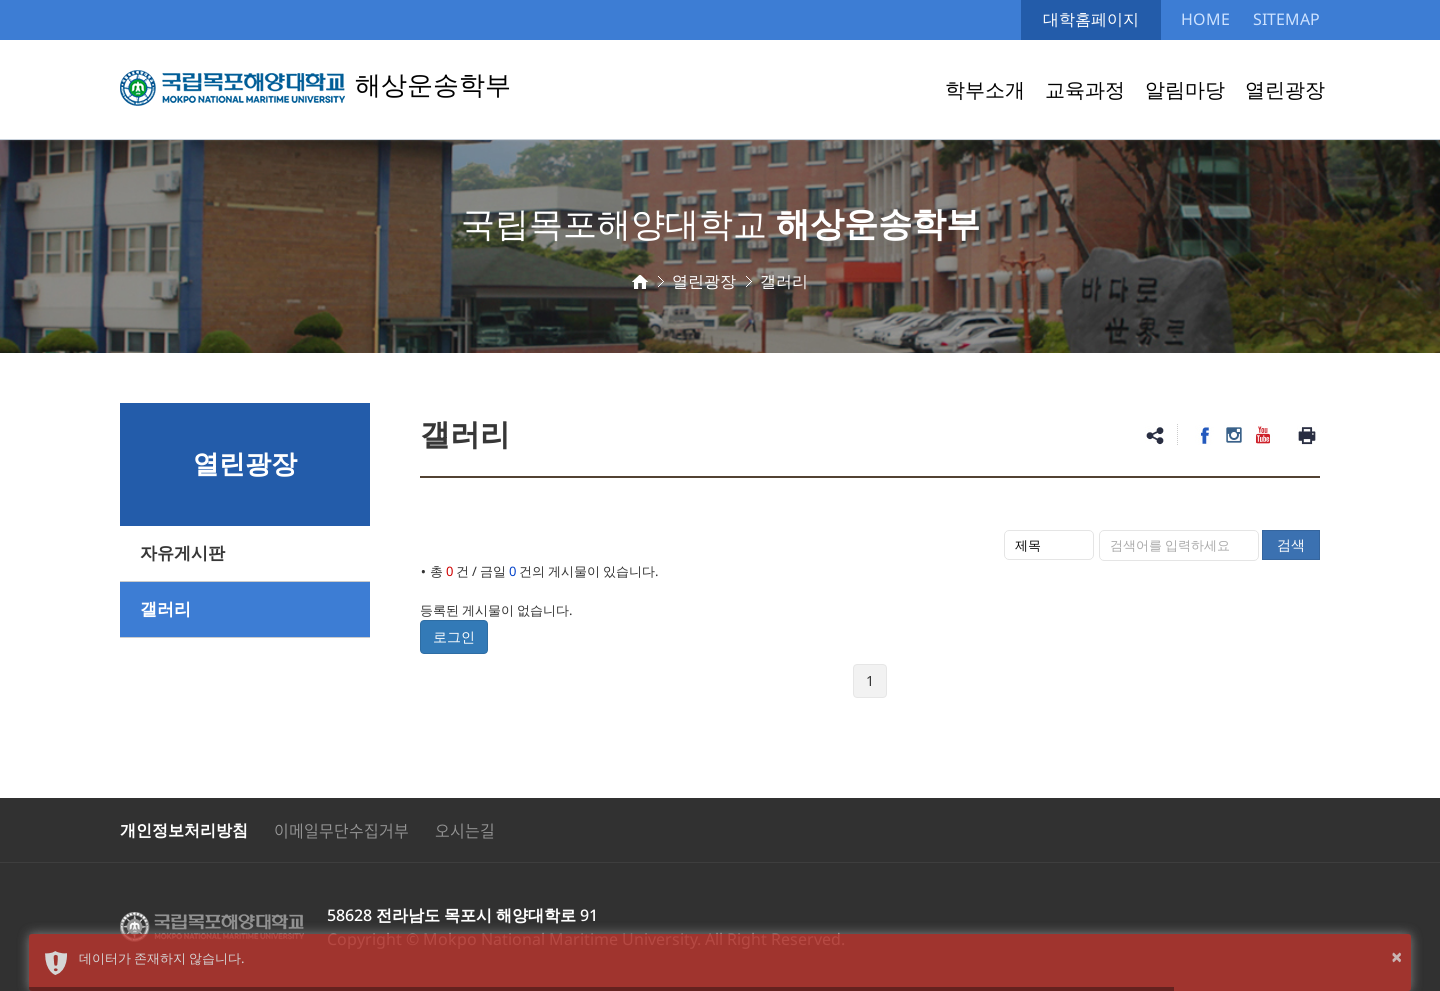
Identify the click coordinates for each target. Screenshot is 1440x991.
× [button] (1396, 956)
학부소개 (985, 89)
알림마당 (1185, 89)
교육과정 (1085, 89)
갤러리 (165, 609)
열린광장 (1285, 89)
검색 (1291, 544)
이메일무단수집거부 (341, 830)
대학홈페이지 (1091, 19)
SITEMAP (1286, 19)
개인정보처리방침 (184, 830)
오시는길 (465, 830)
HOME (1205, 19)
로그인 (454, 636)
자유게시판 (182, 553)
